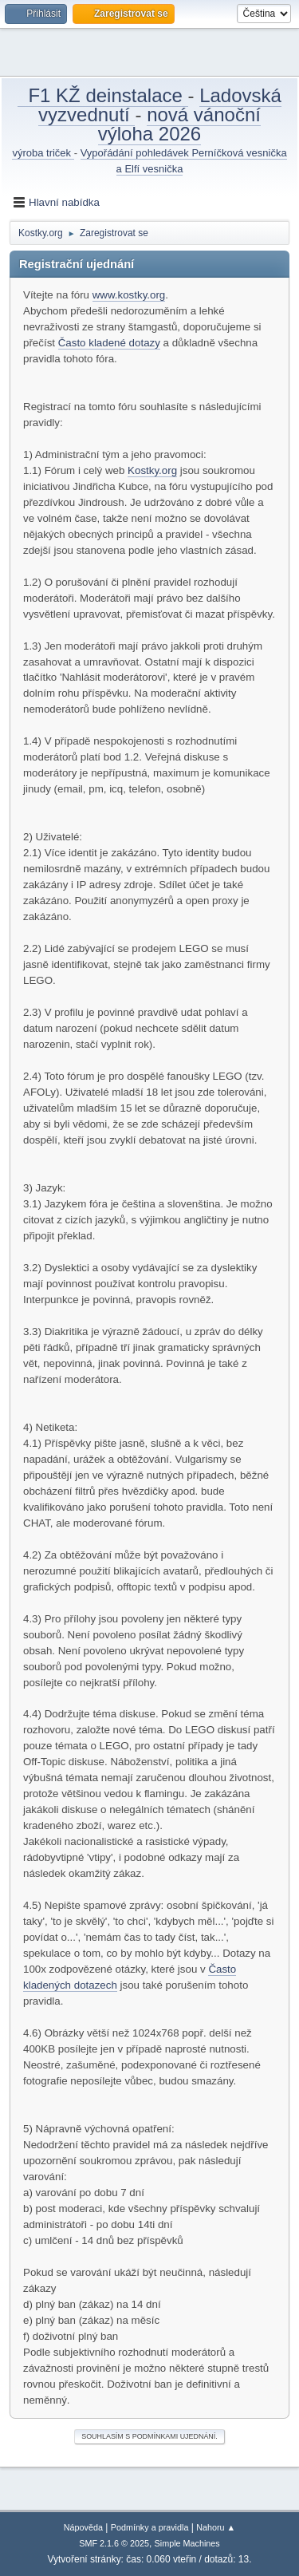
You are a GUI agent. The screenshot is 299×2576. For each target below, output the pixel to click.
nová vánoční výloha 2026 (179, 124)
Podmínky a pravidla (150, 2527)
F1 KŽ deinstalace (102, 95)
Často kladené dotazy (109, 343)
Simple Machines (187, 2543)
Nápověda (83, 2527)
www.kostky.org (129, 295)
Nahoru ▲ (215, 2527)
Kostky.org (152, 470)
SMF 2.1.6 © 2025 (114, 2543)
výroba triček (42, 153)
